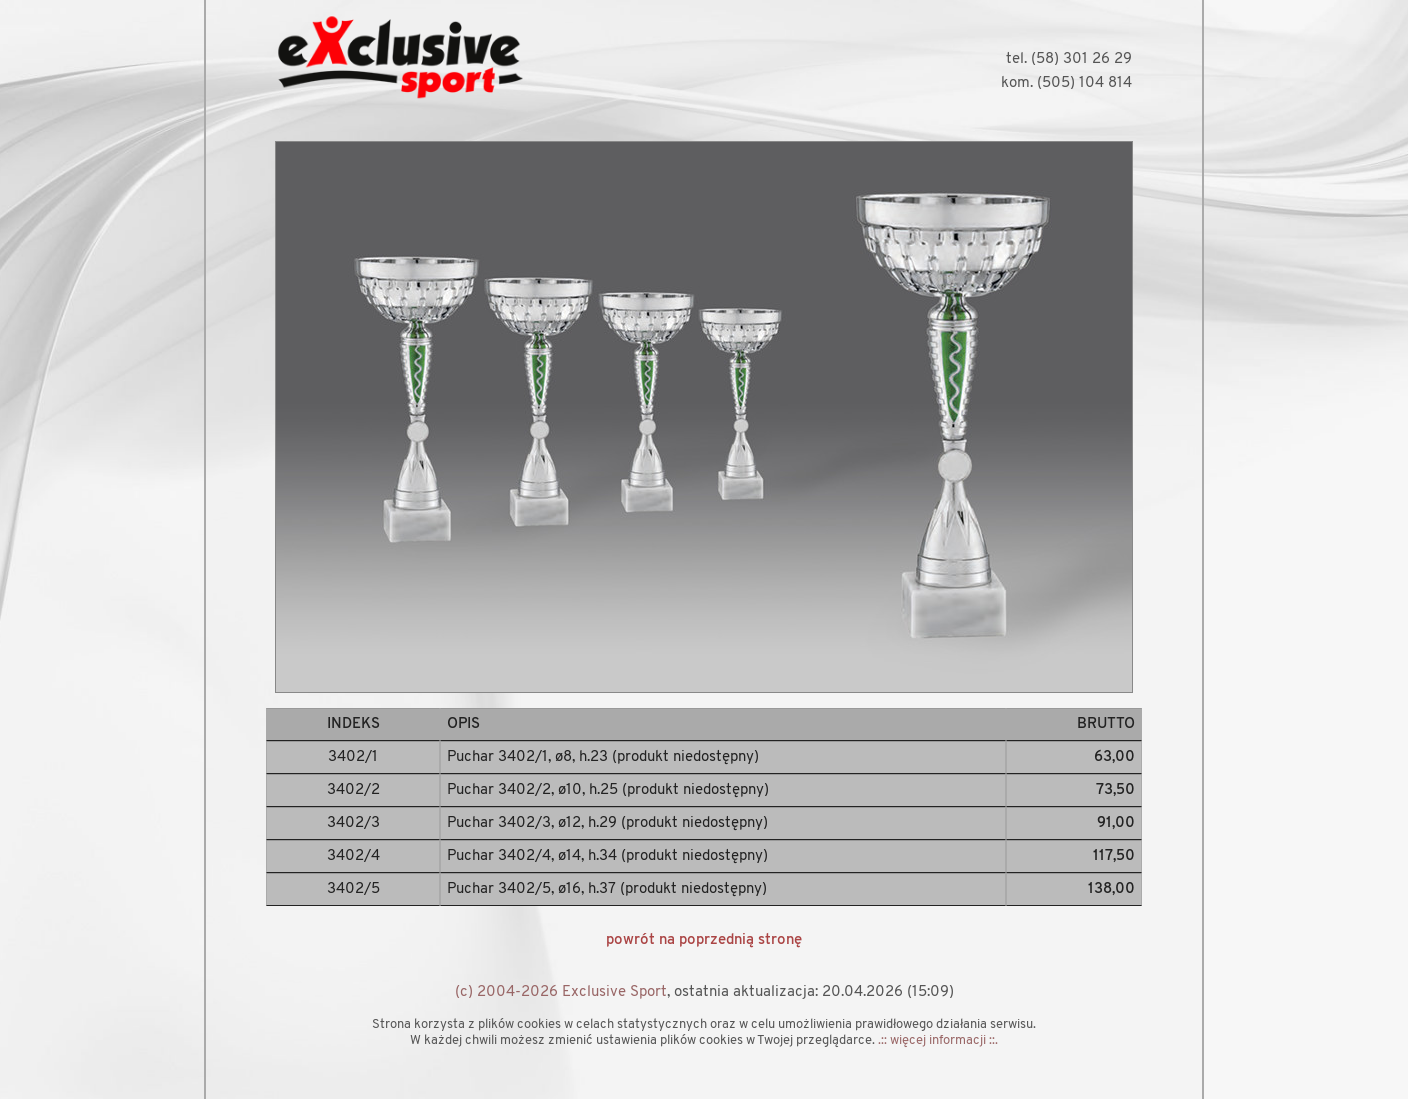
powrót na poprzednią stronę (704, 940)
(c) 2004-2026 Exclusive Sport (561, 992)
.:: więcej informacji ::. (938, 1040)
